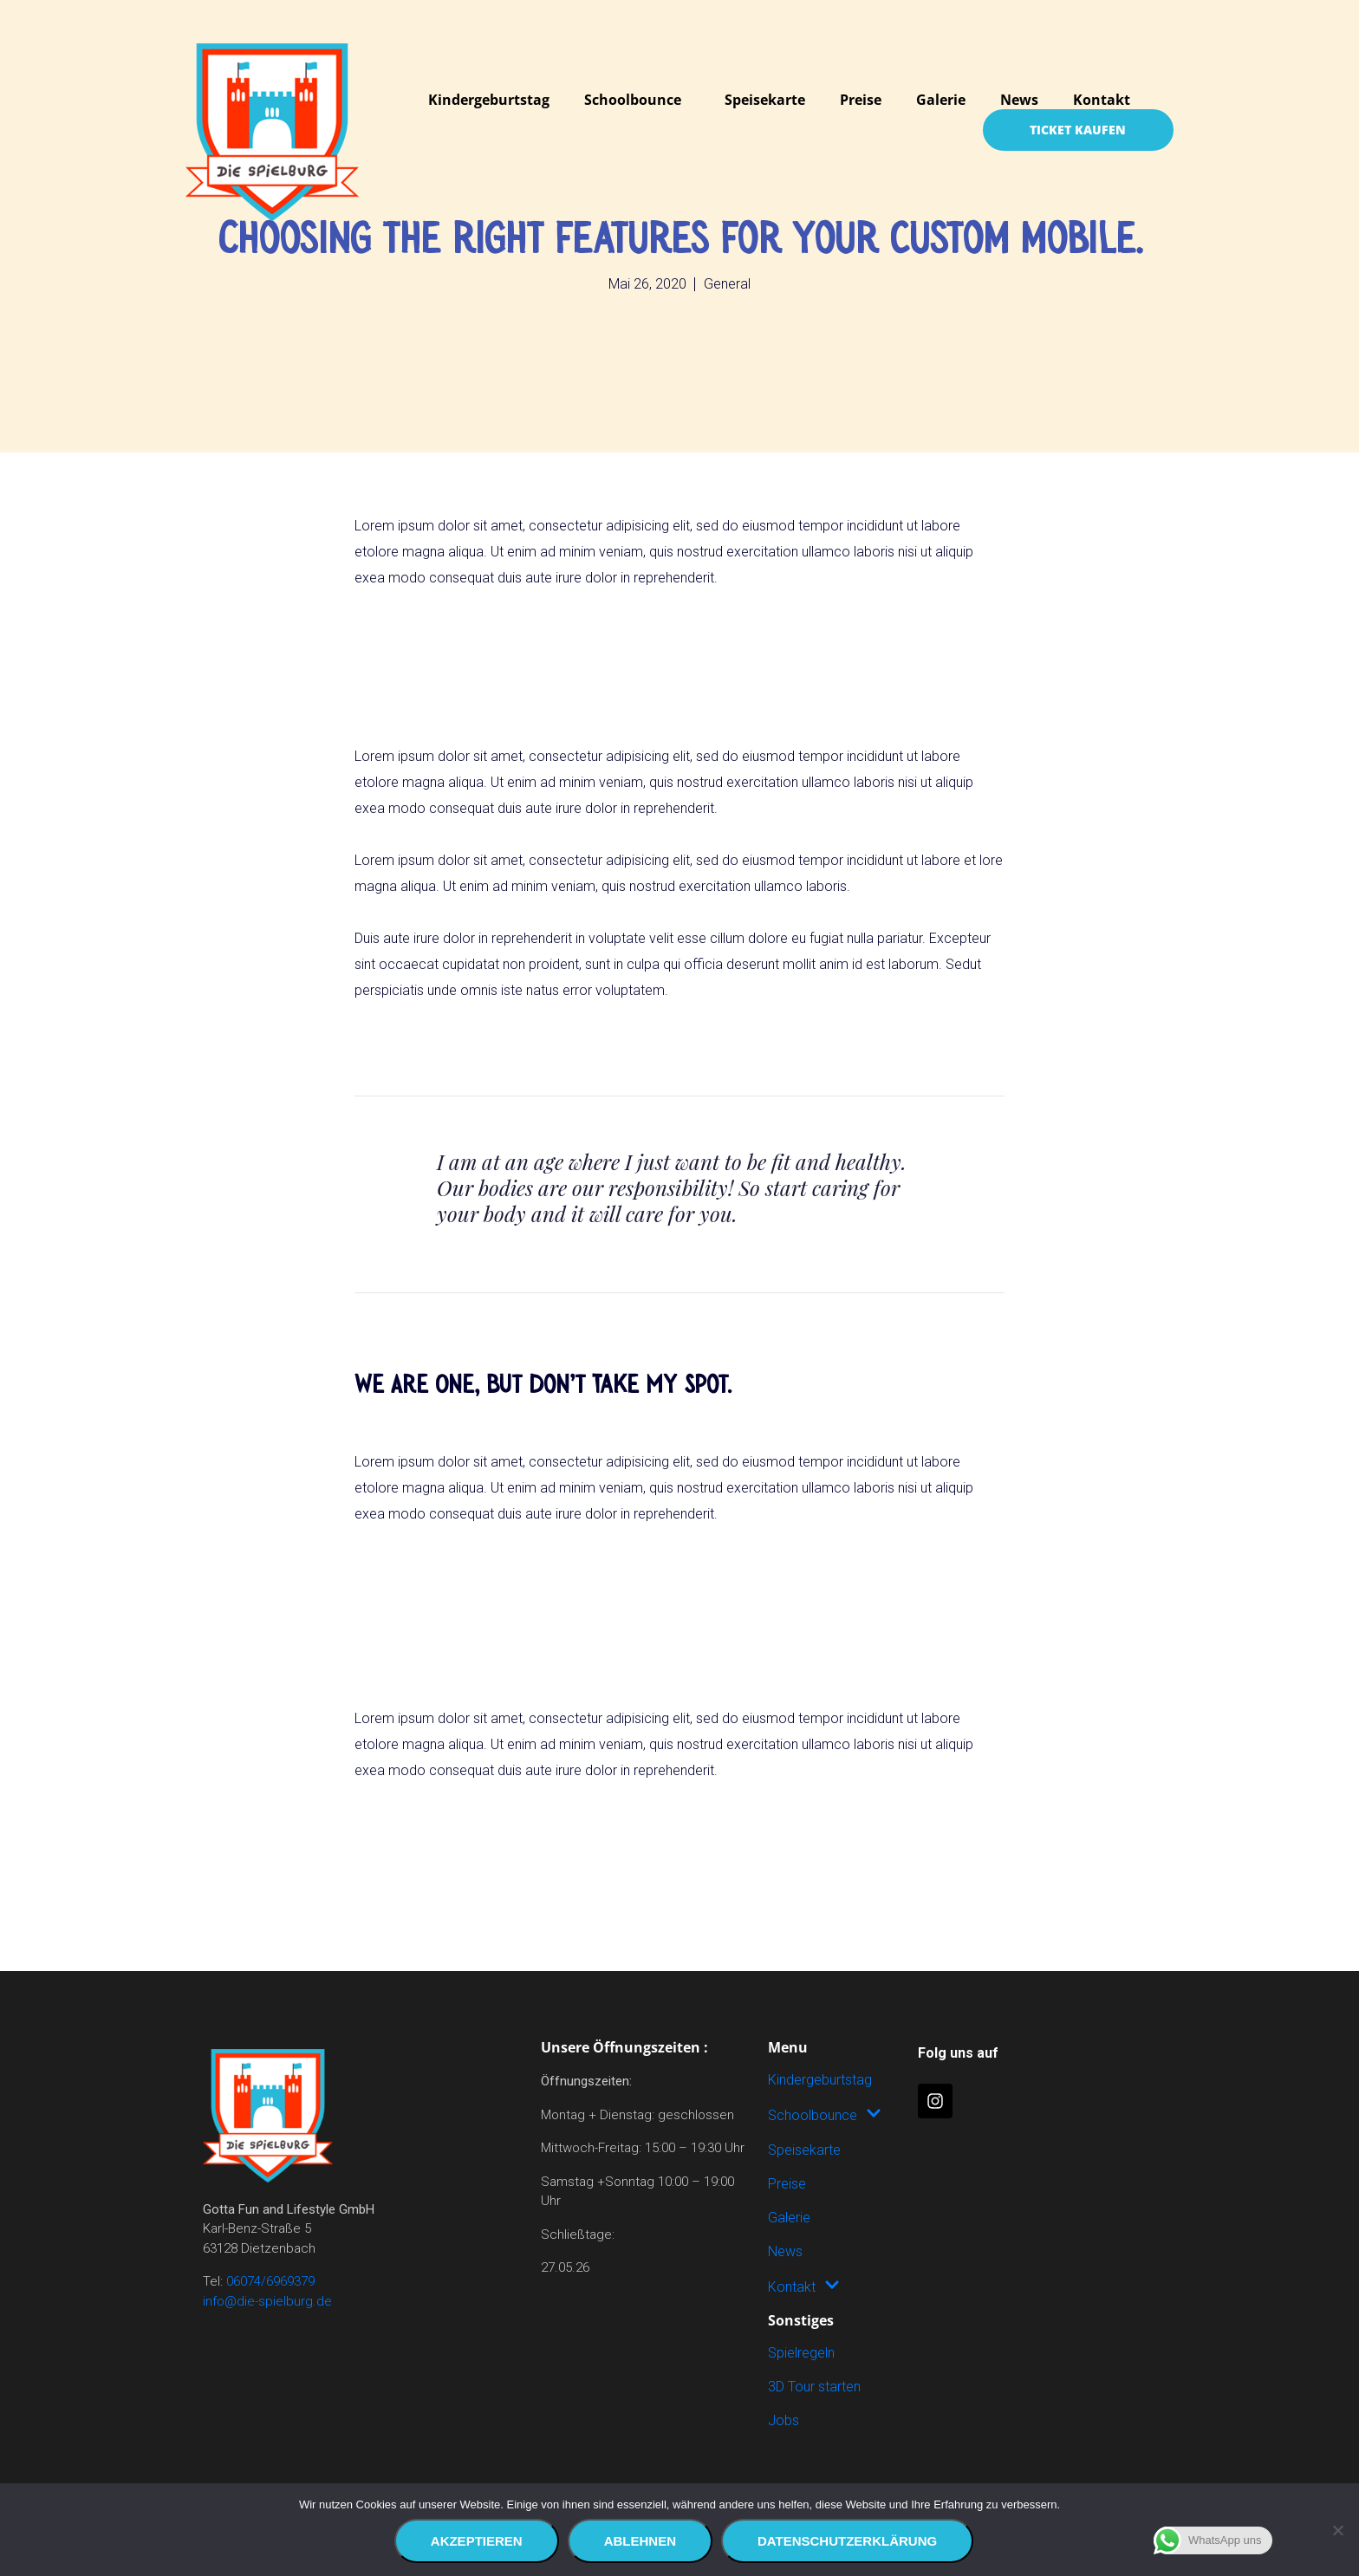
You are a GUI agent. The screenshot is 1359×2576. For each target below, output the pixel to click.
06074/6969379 (270, 2281)
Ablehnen (640, 2541)
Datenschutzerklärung (847, 2541)
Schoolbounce (632, 99)
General (727, 284)
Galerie (941, 99)
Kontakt (1101, 99)
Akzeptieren (477, 2541)
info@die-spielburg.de (267, 2301)
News (1019, 99)
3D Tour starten (814, 2386)
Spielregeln (801, 2353)
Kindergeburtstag (488, 99)
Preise (860, 99)
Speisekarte (765, 99)
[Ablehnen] (1337, 2530)
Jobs (783, 2420)
